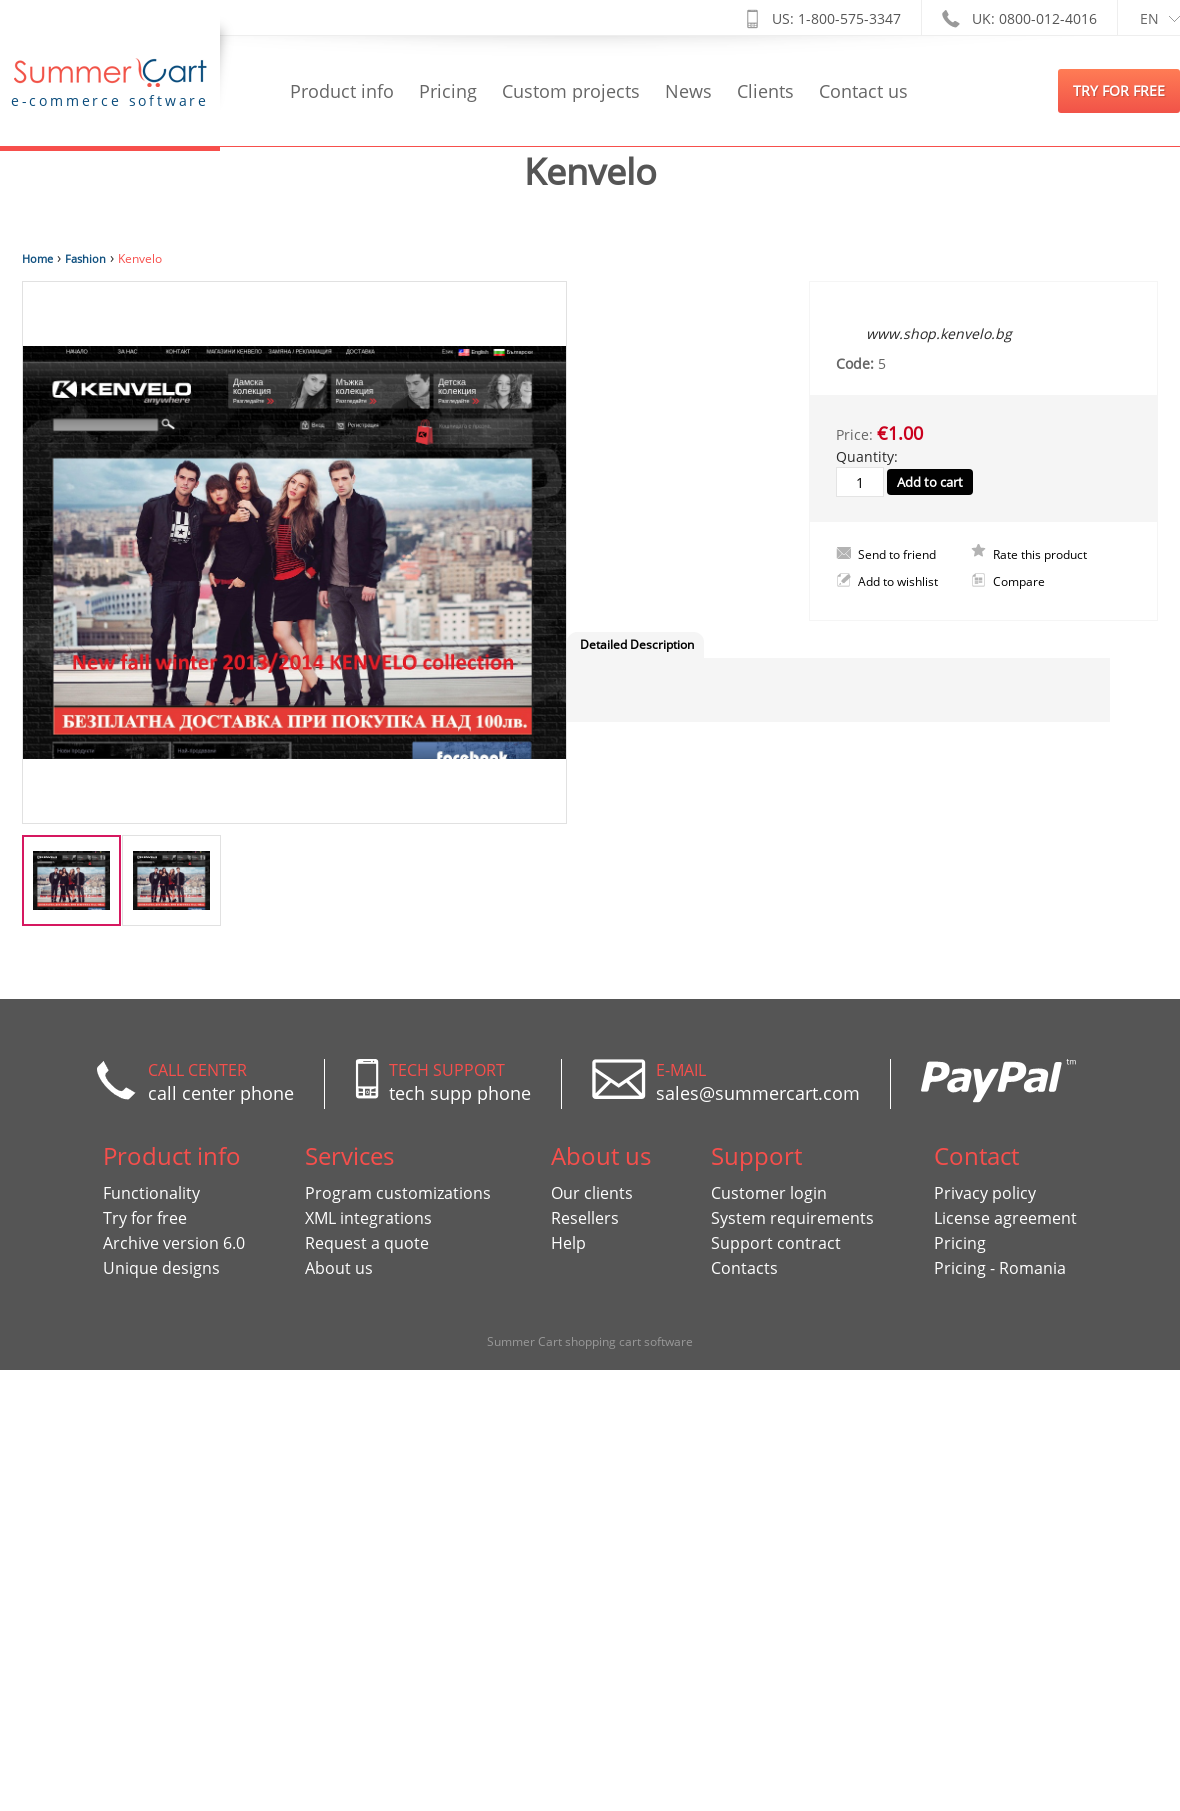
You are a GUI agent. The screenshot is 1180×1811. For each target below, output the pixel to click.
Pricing (448, 91)
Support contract (776, 1243)
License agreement (1005, 1218)
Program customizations (398, 1193)
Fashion (85, 258)
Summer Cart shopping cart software (590, 1341)
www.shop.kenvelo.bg (939, 333)
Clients (765, 91)
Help (568, 1243)
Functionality (151, 1193)
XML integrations (368, 1218)
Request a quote (367, 1243)
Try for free (145, 1218)
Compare (1019, 582)
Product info (342, 91)
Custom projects (571, 91)
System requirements (792, 1218)
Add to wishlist (898, 581)
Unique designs (161, 1268)
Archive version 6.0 (174, 1243)
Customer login (769, 1193)
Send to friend (897, 554)
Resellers (585, 1218)
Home (37, 258)
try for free (1119, 90)
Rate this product (1040, 554)
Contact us (863, 91)
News (688, 91)
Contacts (744, 1268)
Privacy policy (985, 1193)
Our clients (592, 1193)
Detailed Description (637, 644)
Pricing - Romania (1000, 1268)
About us (339, 1268)
